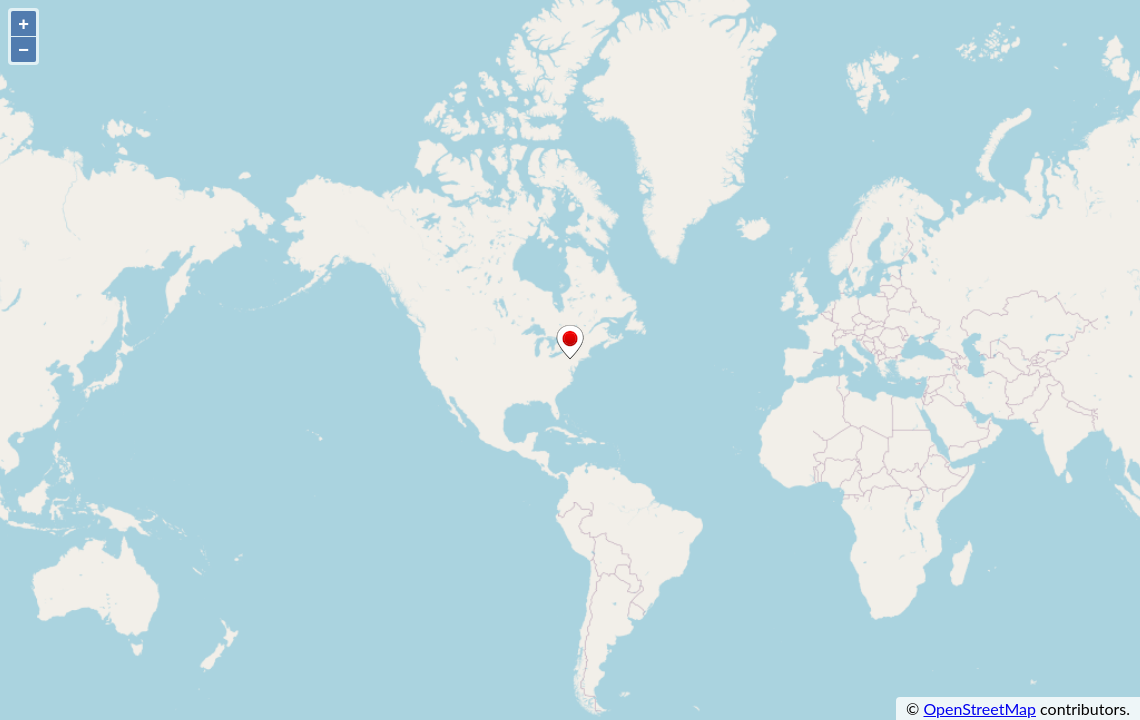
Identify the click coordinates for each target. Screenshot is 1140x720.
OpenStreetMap (979, 708)
